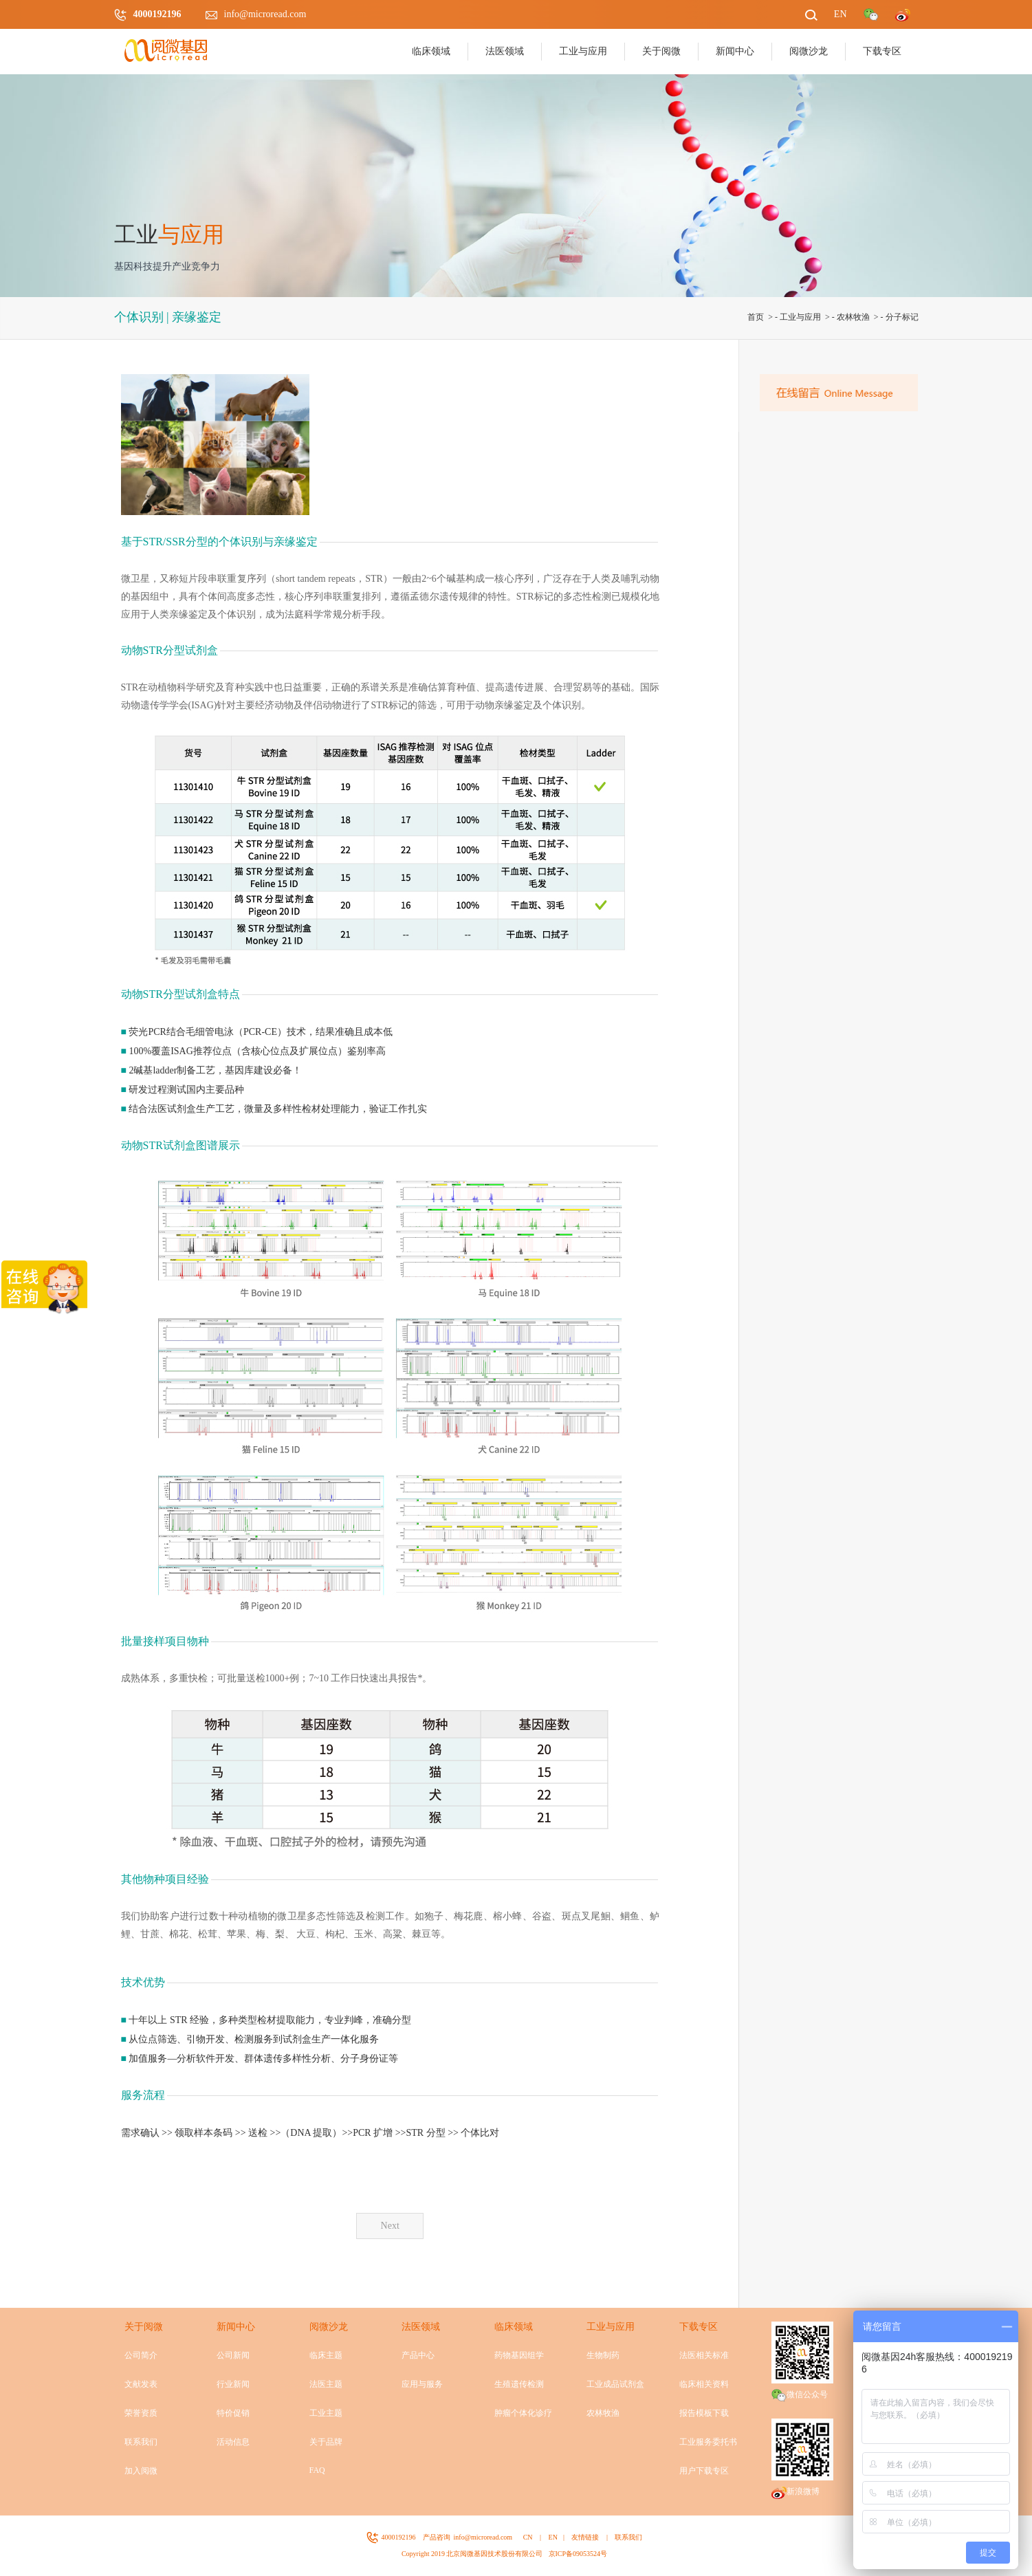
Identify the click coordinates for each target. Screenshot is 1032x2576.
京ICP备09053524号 (578, 2553)
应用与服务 (422, 2384)
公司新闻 (233, 2355)
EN (553, 2537)
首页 (755, 317)
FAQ (317, 2470)
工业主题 (325, 2413)
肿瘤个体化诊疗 (523, 2413)
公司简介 (140, 2355)
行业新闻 (233, 2384)
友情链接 (585, 2537)
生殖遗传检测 (519, 2384)
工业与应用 (800, 317)
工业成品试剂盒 (615, 2384)
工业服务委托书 (708, 2442)
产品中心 (418, 2355)
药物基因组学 (519, 2355)
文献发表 (140, 2384)
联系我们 (140, 2442)
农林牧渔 (853, 317)
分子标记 (902, 317)
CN (528, 2537)
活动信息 (233, 2442)
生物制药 (602, 2355)
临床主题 (325, 2355)
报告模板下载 (704, 2413)
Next (390, 2225)
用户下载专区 (704, 2471)
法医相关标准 (704, 2355)
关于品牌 (325, 2442)
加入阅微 (140, 2471)
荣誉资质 (140, 2413)
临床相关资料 (704, 2384)
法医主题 (325, 2384)
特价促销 (233, 2413)
